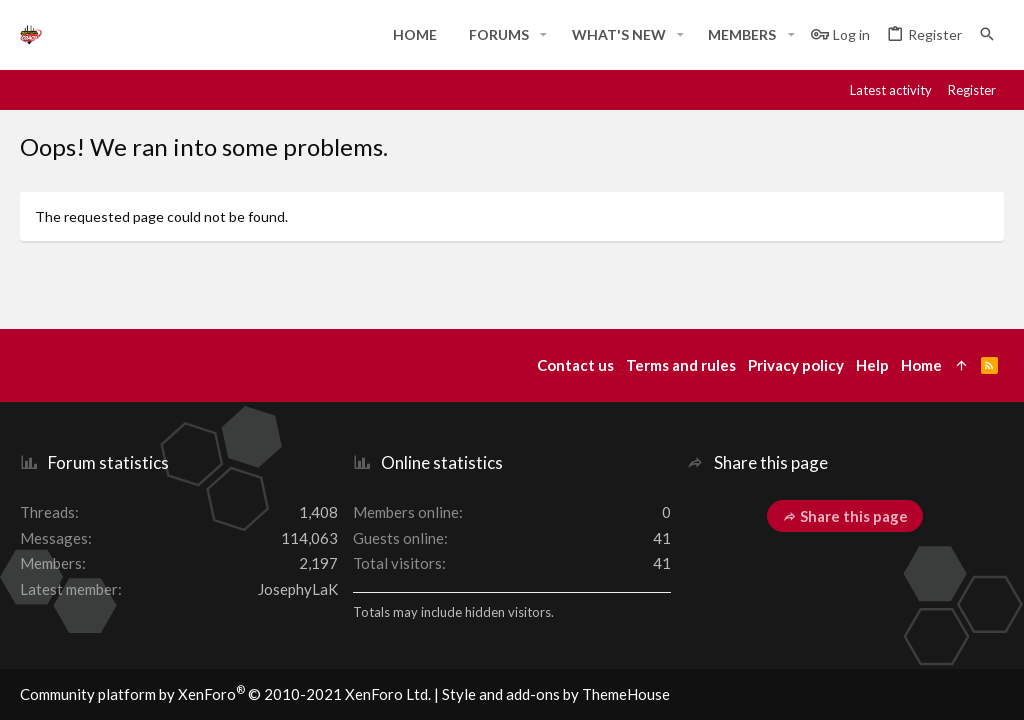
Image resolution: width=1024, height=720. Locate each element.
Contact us (575, 365)
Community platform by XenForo (225, 694)
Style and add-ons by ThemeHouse (556, 694)
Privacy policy (796, 365)
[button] (543, 35)
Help (872, 365)
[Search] (987, 34)
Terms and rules (681, 365)
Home (921, 365)
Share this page (845, 516)
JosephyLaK (298, 589)
